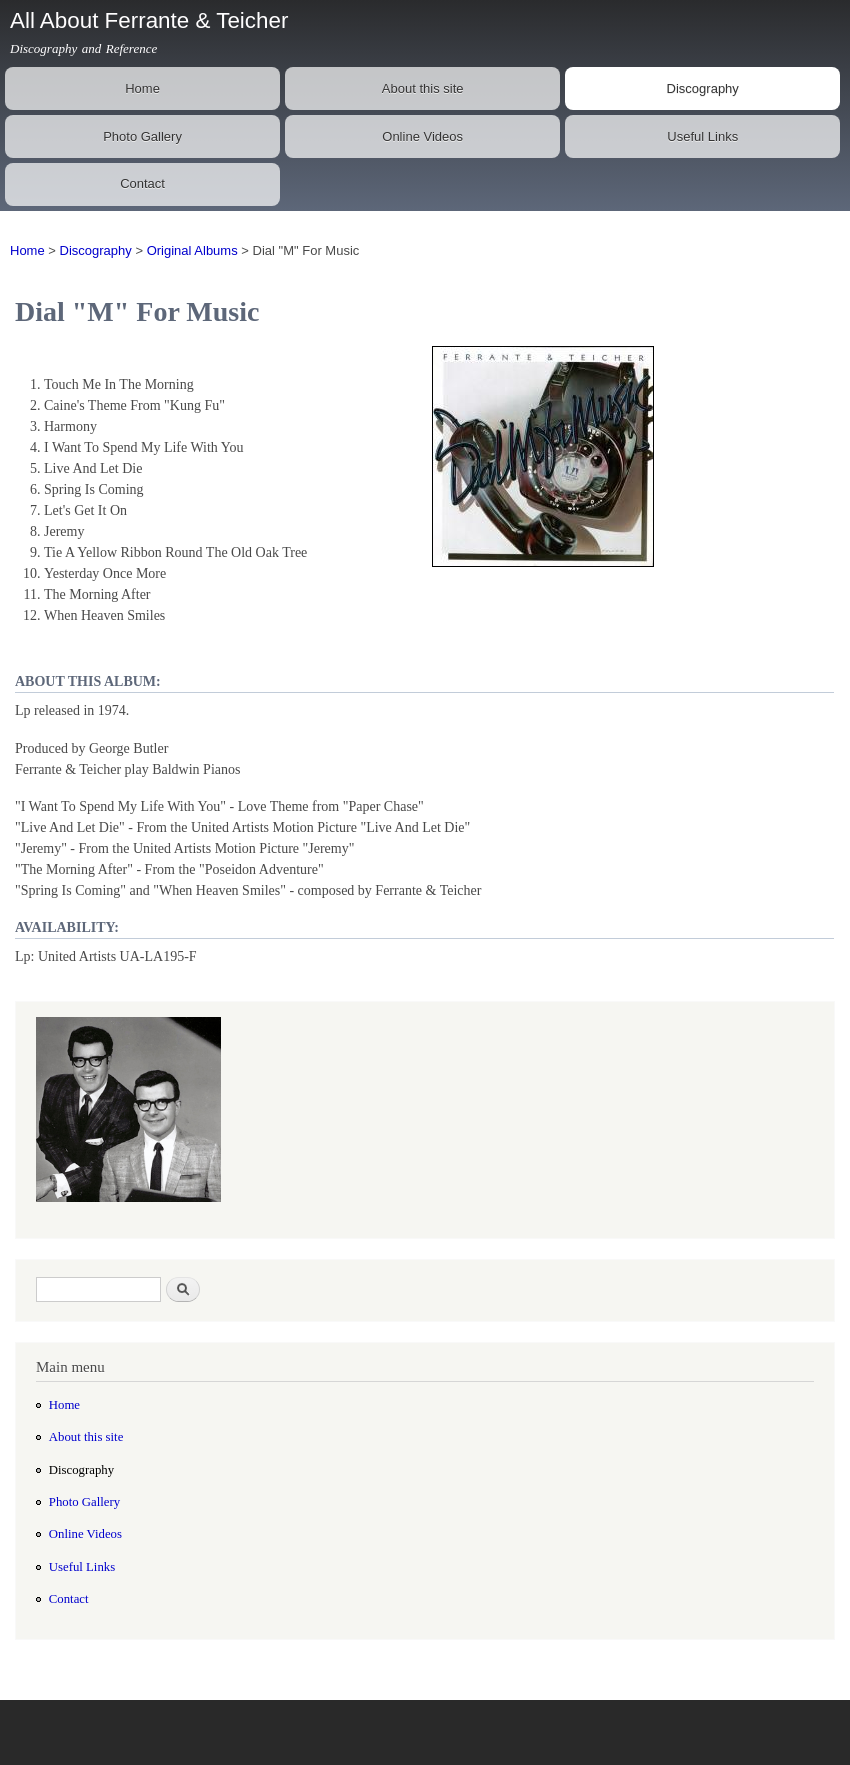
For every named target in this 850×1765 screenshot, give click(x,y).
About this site (423, 88)
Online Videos (422, 136)
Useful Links (702, 136)
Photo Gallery (142, 136)
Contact (142, 183)
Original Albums (192, 250)
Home (142, 88)
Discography (703, 88)
